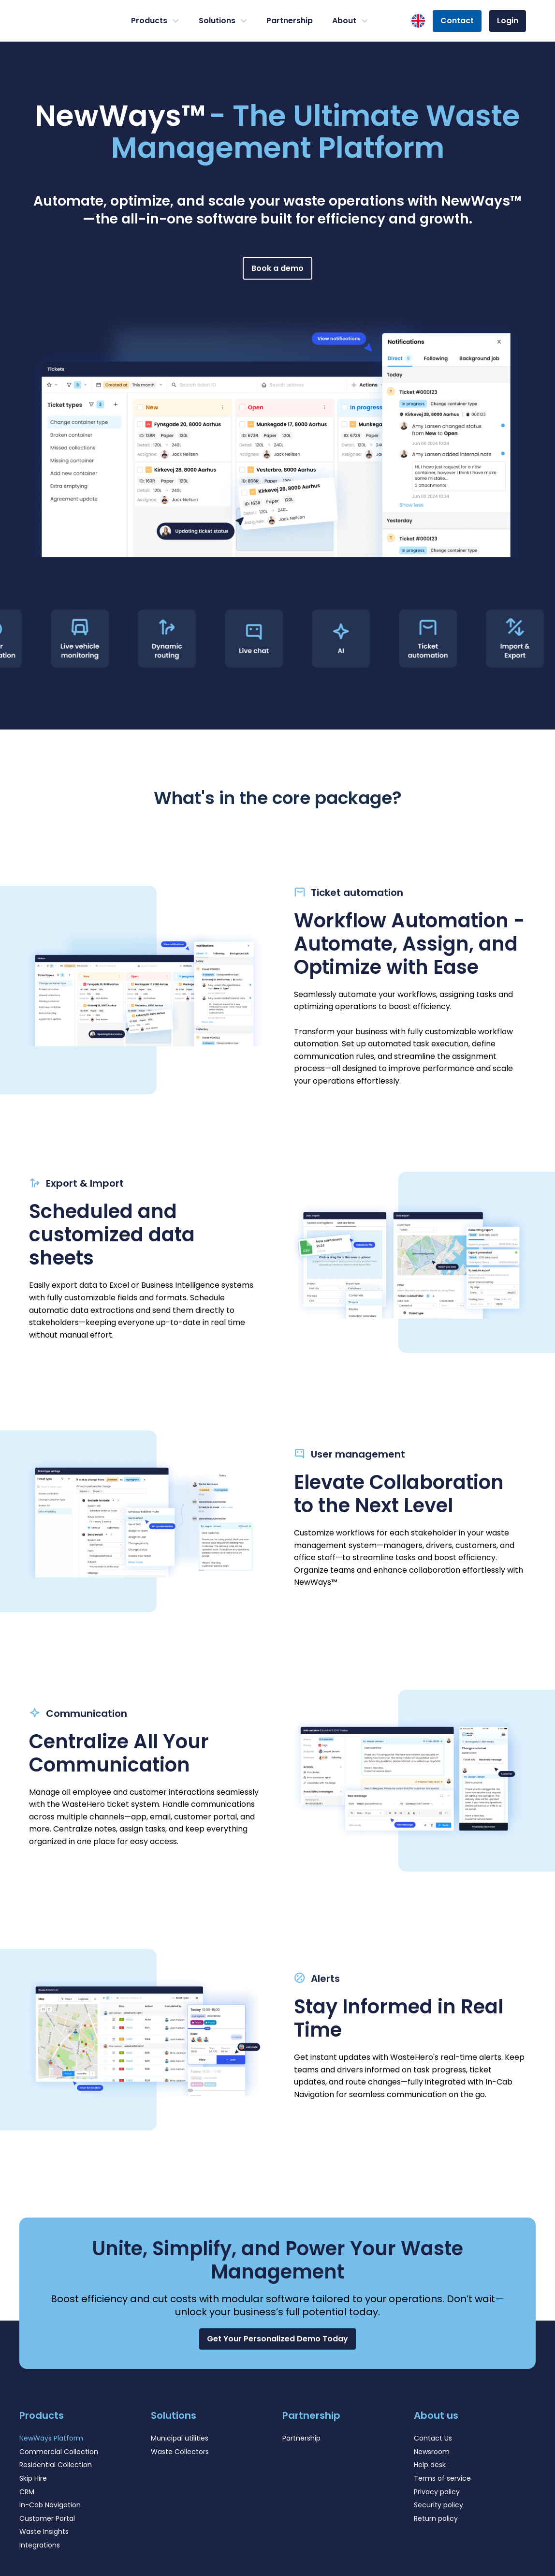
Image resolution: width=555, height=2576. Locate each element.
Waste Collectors (180, 2452)
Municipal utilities (179, 2438)
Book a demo (277, 268)
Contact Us (433, 2438)
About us (436, 2415)
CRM (26, 2492)
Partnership (289, 20)
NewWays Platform (51, 2438)
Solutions (223, 21)
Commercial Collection (58, 2452)
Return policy (436, 2518)
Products (155, 21)
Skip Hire (33, 2478)
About (350, 21)
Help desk (430, 2465)
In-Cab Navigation (50, 2505)
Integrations (39, 2545)
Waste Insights (44, 2531)
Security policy (438, 2505)
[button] (277, 2338)
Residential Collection (55, 2465)
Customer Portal (47, 2518)
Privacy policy (437, 2492)
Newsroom (432, 2452)
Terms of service (442, 2478)
